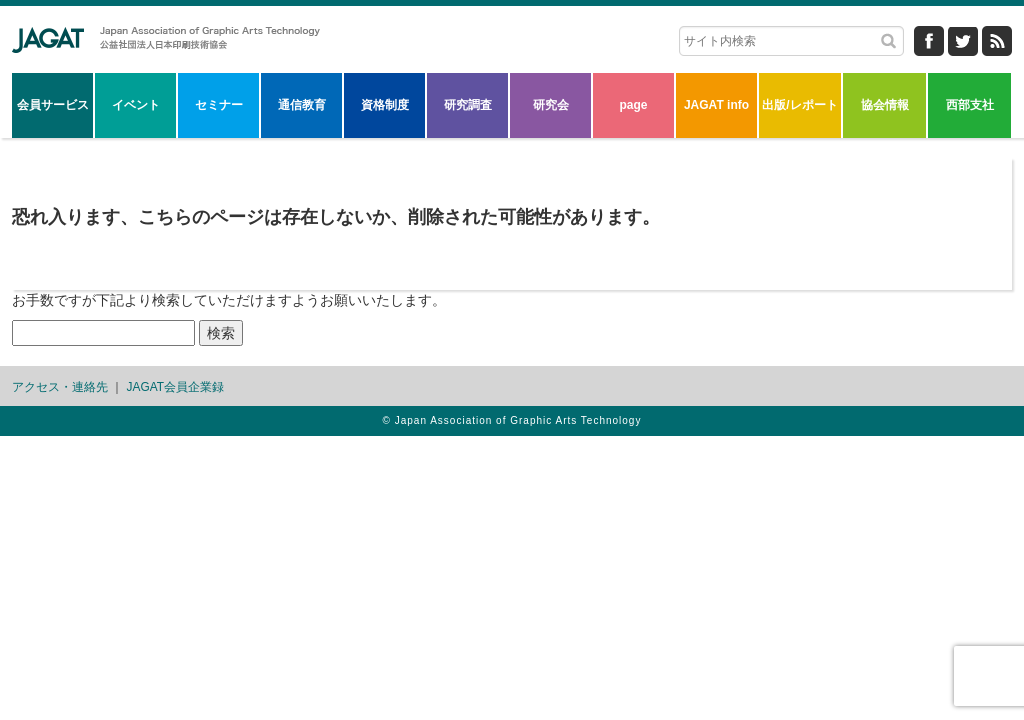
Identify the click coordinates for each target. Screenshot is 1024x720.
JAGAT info (716, 105)
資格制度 (385, 105)
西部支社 (970, 105)
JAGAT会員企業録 (175, 387)
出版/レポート (799, 105)
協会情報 (885, 105)
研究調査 (468, 105)
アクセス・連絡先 (60, 387)
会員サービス (53, 105)
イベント (136, 105)
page (633, 105)
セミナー (219, 105)
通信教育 (302, 105)
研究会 (551, 105)
